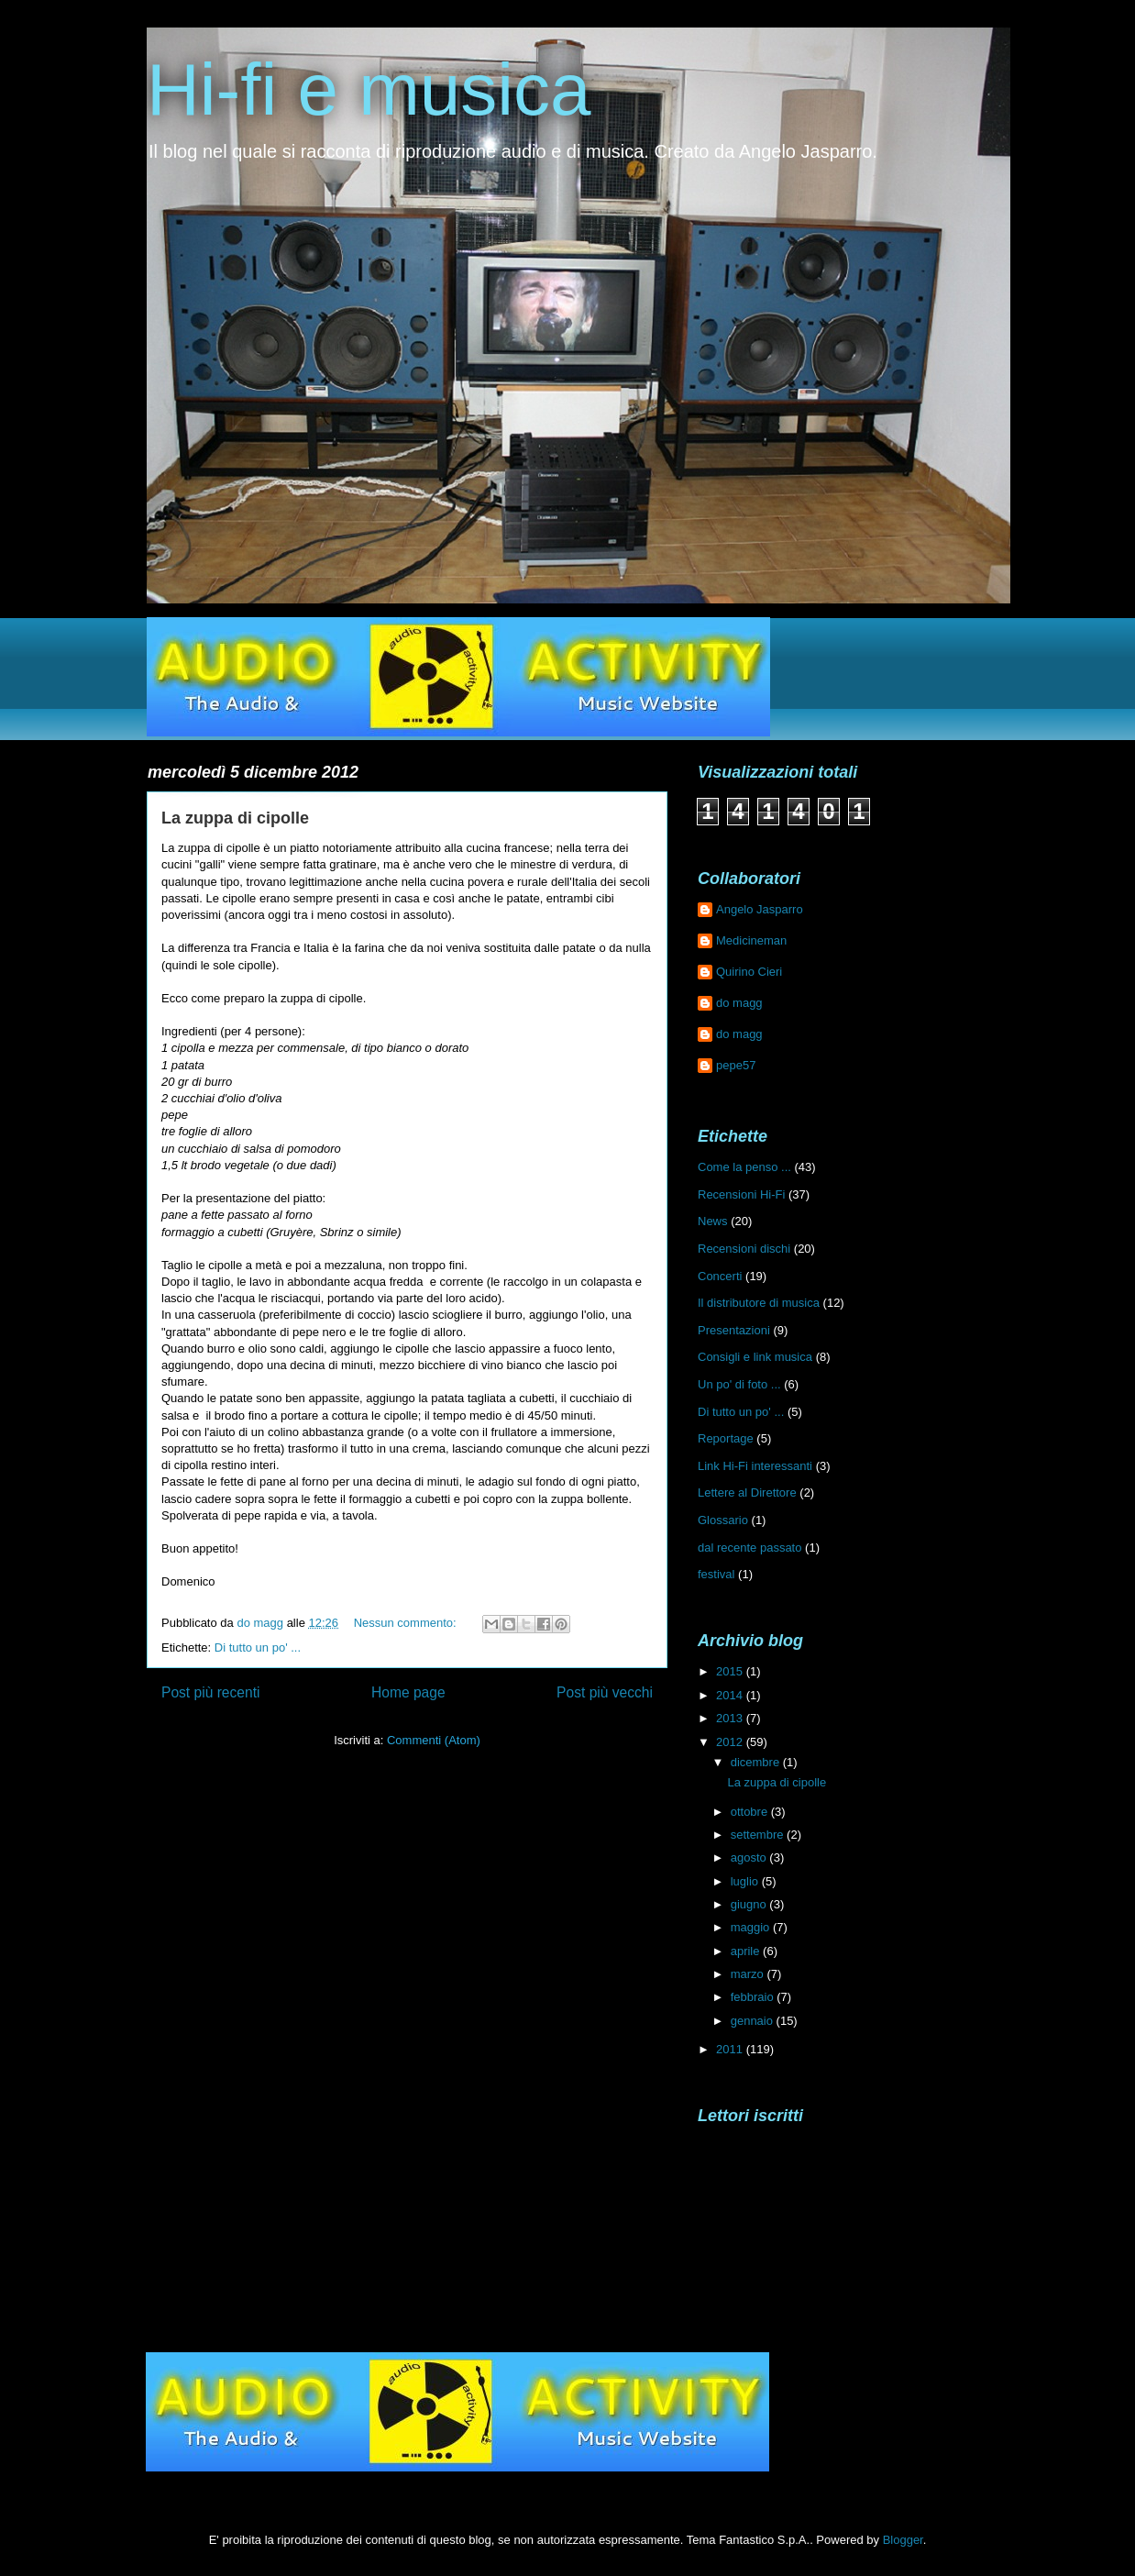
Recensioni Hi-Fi (741, 1194)
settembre (759, 1834)
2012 (731, 1742)
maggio (752, 1927)
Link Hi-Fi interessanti (755, 1466)
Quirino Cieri (749, 971)
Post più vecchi (604, 1692)
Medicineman (751, 940)
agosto (750, 1857)
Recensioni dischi (744, 1248)
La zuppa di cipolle (235, 818)
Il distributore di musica (759, 1303)
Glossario (723, 1520)
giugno (750, 1904)
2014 (731, 1695)
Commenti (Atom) (433, 1740)
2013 (731, 1718)
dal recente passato (749, 1547)
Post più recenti (210, 1692)
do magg (739, 1003)
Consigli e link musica (755, 1357)
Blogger (903, 2540)
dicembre (757, 1762)
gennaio (754, 2021)
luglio (746, 1881)
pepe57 (735, 1065)
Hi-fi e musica (369, 89)
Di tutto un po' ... (258, 1647)
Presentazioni (734, 1330)
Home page (408, 1692)
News (713, 1221)
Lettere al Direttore (747, 1492)
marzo (749, 1974)
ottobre (751, 1812)
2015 (731, 1671)
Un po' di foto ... (739, 1384)
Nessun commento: (407, 1623)
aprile (747, 1951)
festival (716, 1574)
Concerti (720, 1276)
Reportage (726, 1438)
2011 (731, 2049)
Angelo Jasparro (759, 909)
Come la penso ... (744, 1167)
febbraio (754, 1997)
